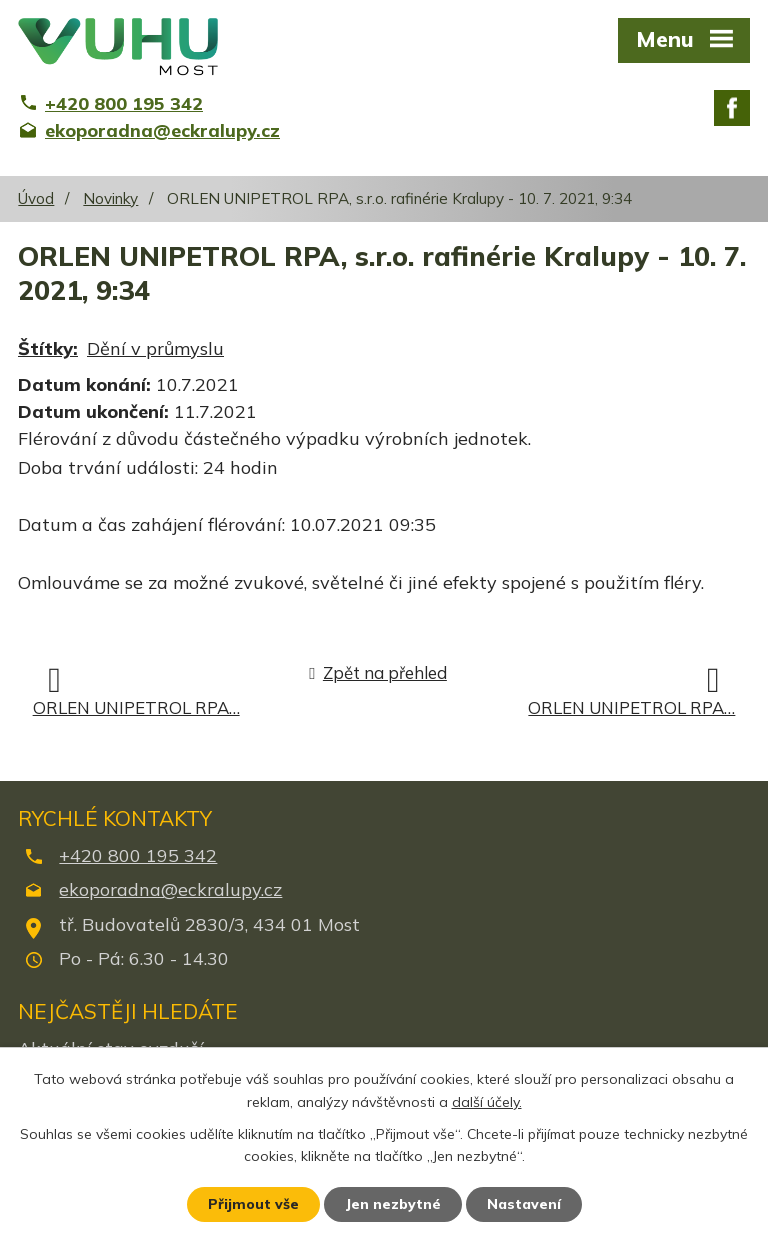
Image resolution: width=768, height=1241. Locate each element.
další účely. (487, 1102)
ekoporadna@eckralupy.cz (170, 889)
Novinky (110, 198)
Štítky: (48, 348)
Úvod (36, 198)
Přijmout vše (253, 1204)
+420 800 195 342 (138, 855)
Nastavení (524, 1204)
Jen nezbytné (393, 1204)
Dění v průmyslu (155, 348)
